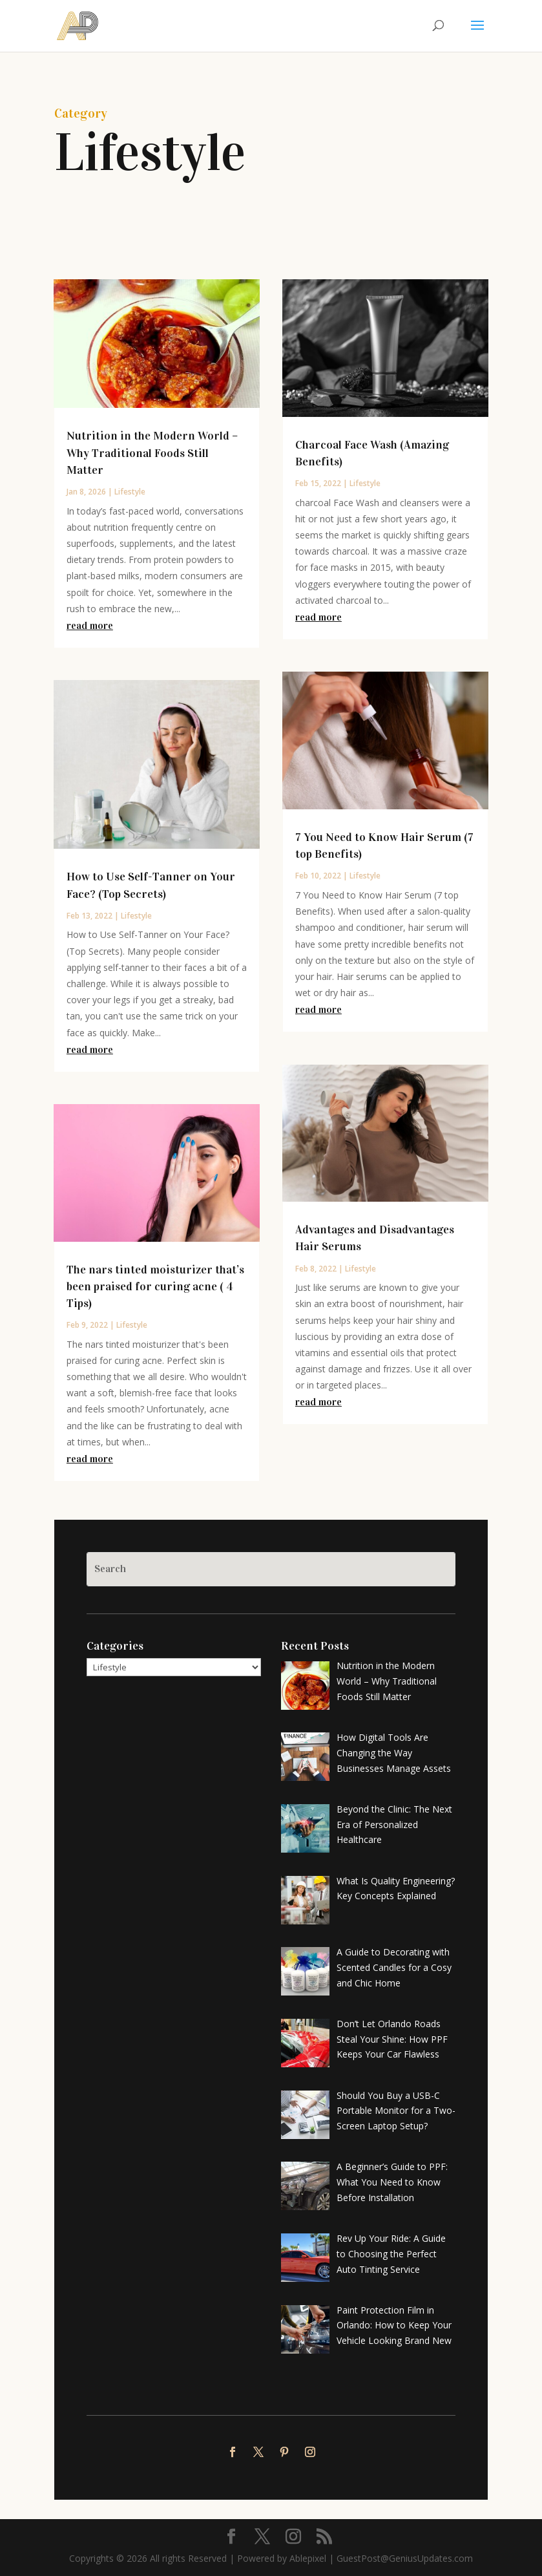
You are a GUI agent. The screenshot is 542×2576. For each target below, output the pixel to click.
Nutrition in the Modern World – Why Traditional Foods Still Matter (152, 452)
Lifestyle (129, 491)
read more (90, 625)
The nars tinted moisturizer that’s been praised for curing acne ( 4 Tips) (155, 1286)
